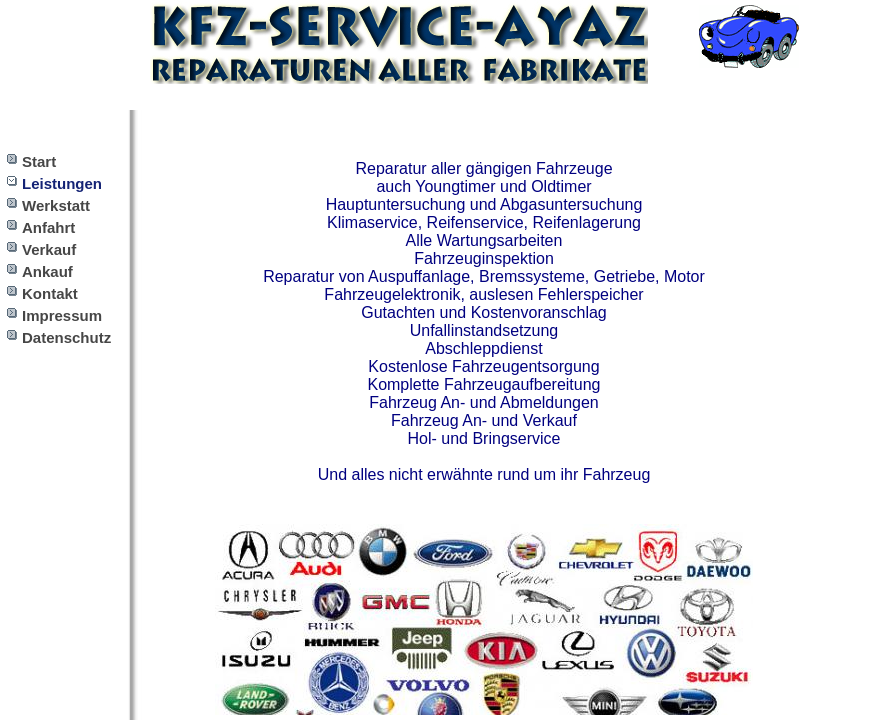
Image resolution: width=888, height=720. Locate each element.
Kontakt (50, 293)
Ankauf (47, 271)
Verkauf (49, 249)
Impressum (62, 315)
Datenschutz (66, 337)
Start (39, 161)
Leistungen (62, 183)
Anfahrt (48, 227)
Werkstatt (56, 205)
